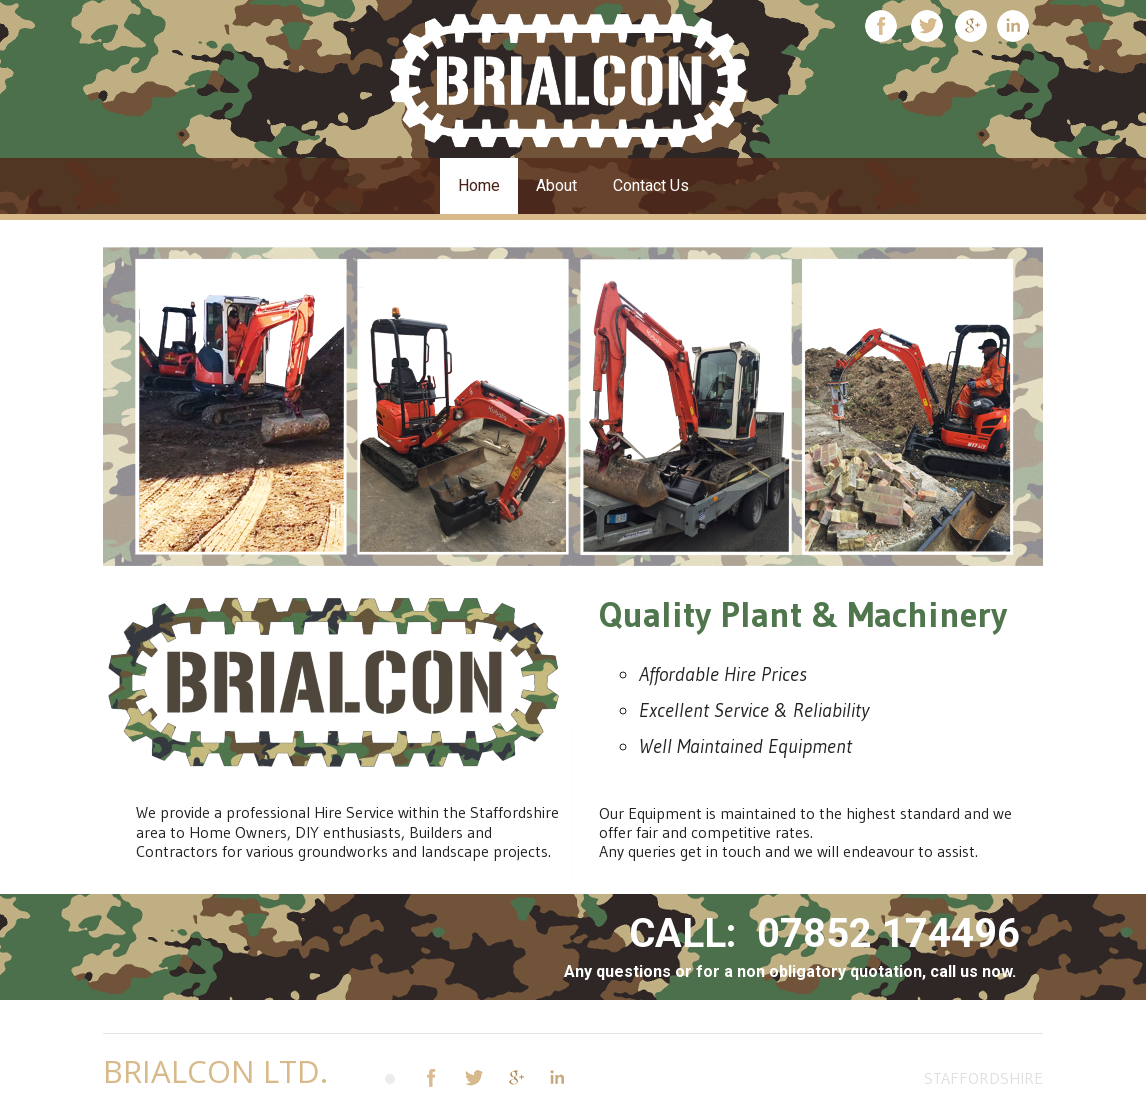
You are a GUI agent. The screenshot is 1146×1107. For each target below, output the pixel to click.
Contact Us (651, 185)
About (556, 185)
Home (479, 185)
